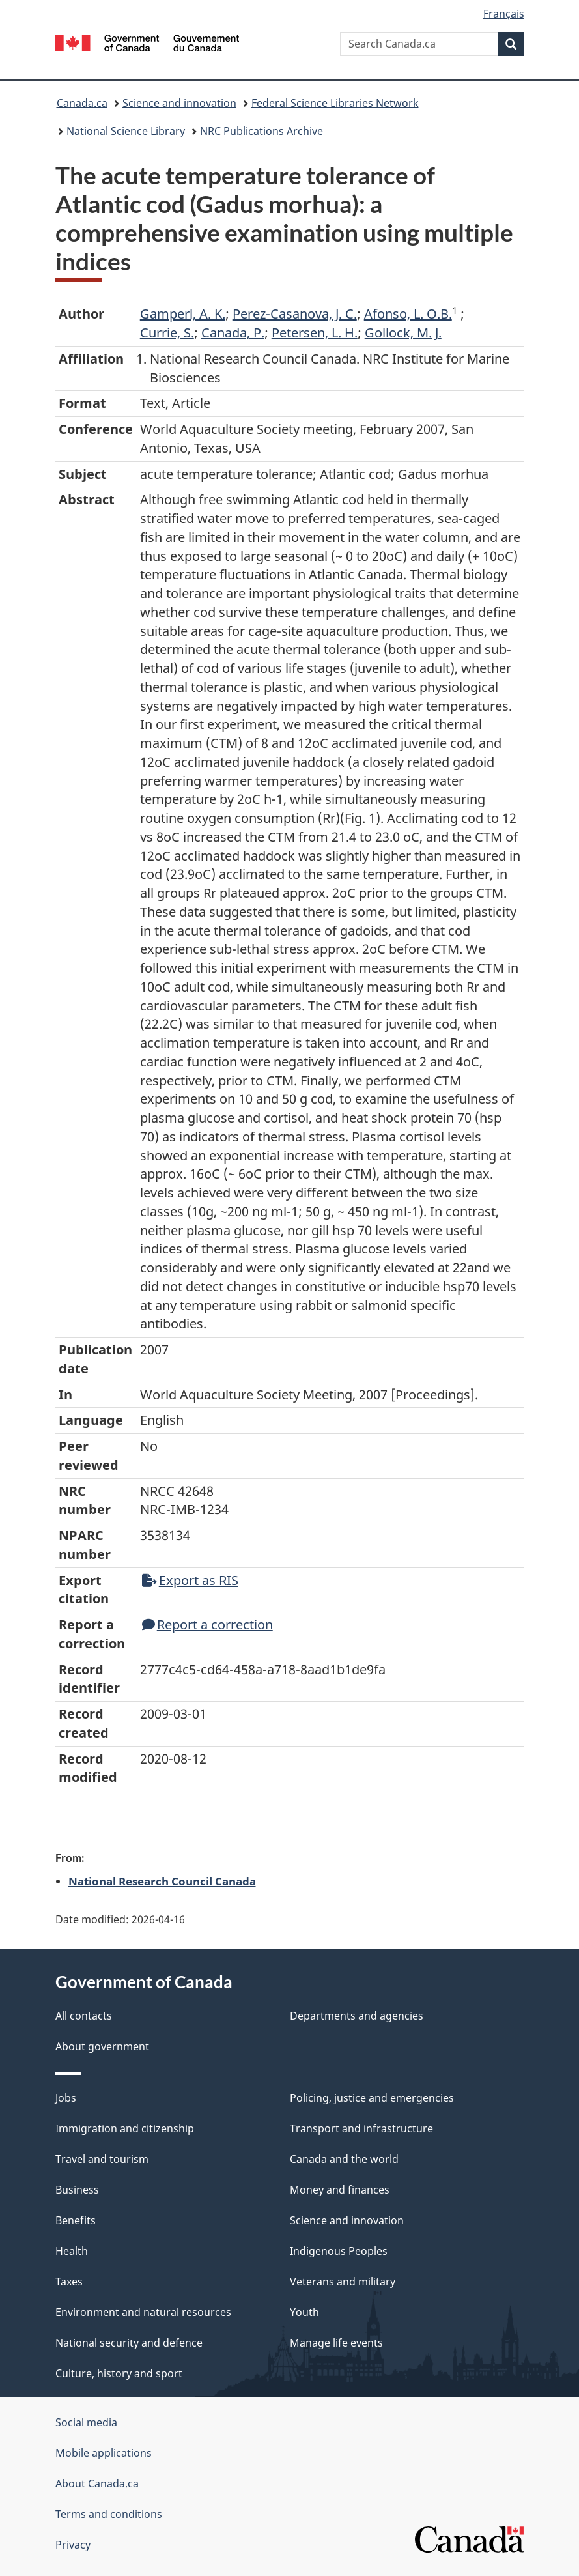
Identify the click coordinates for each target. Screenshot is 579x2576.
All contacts (83, 2016)
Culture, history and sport (118, 2373)
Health (71, 2251)
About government (102, 2046)
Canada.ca (82, 103)
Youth (304, 2312)
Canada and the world (344, 2159)
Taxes (69, 2281)
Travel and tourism (101, 2159)
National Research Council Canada (162, 1881)
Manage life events (336, 2343)
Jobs (65, 2098)
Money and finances (339, 2189)
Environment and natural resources (143, 2312)
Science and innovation (179, 103)
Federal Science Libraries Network (335, 103)
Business (77, 2189)
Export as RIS (190, 1580)
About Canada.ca (97, 2483)
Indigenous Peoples (339, 2251)
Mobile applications (103, 2453)
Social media (86, 2422)
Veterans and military (342, 2281)
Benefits (75, 2220)
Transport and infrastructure (361, 2128)
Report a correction (207, 1624)
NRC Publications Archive (261, 131)
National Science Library (125, 131)
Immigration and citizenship (124, 2128)
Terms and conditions (108, 2514)
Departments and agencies (356, 2016)
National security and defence (129, 2343)
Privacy (73, 2545)
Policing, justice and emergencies (372, 2098)
